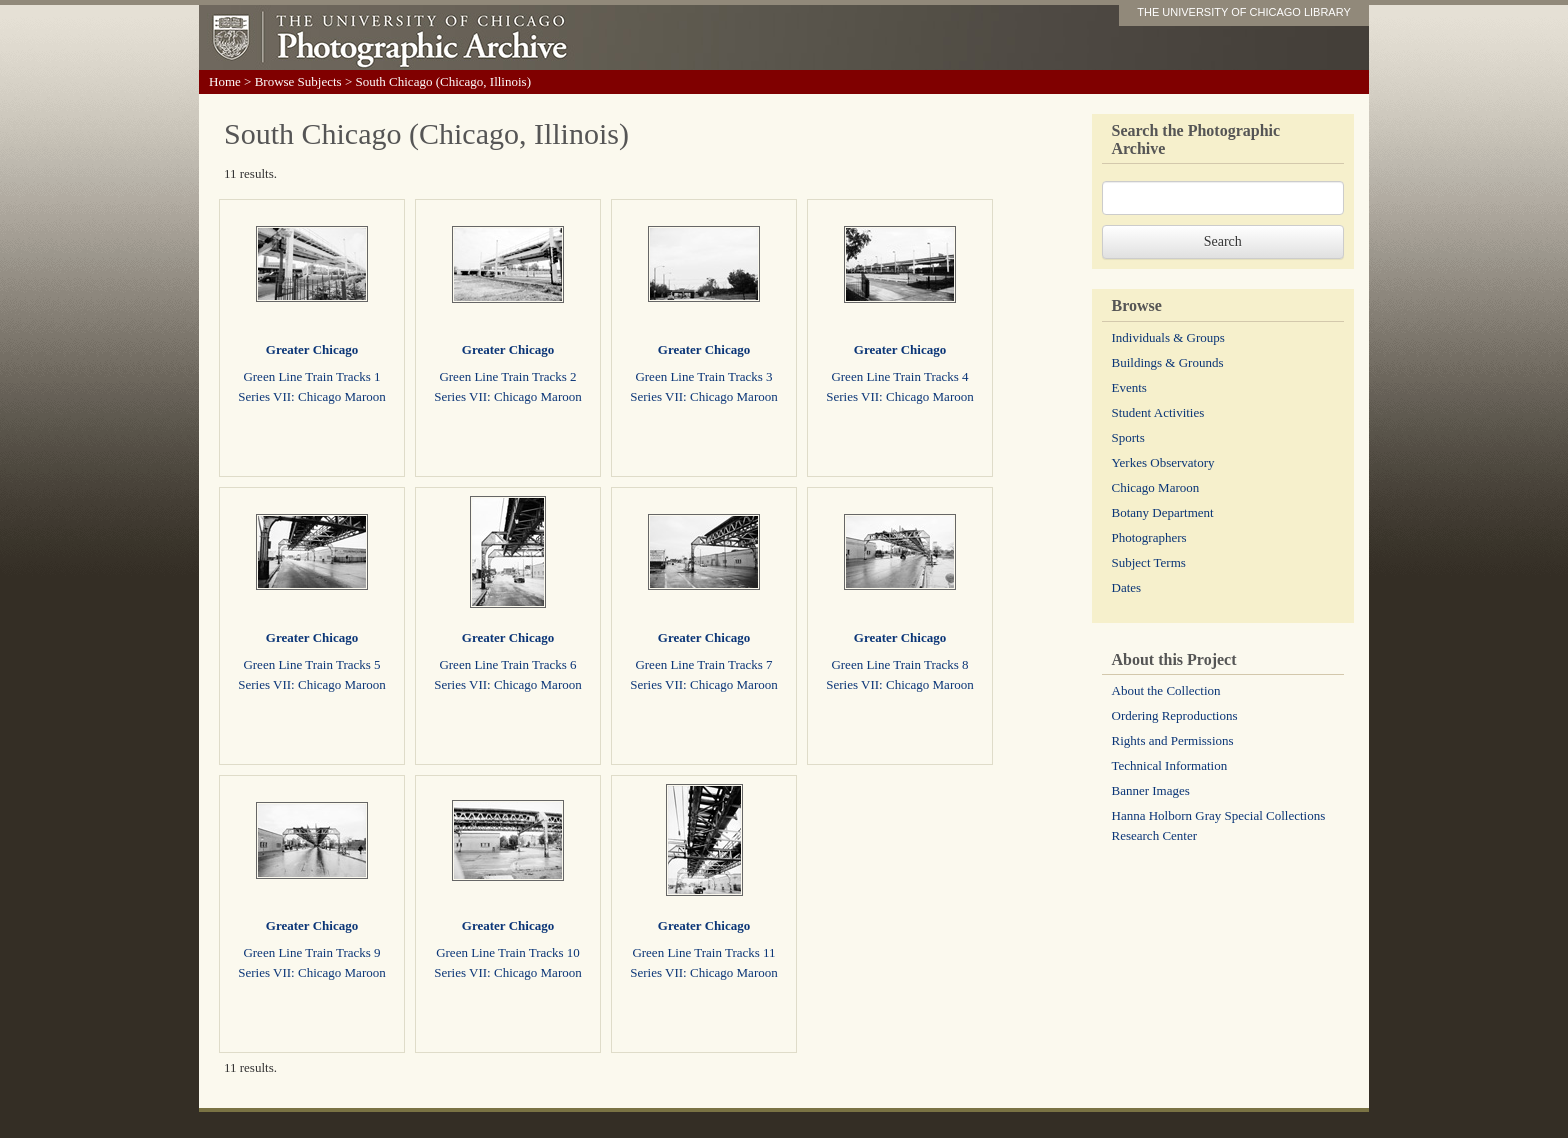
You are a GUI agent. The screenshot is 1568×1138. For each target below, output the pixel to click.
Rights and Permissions (1173, 740)
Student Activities (1158, 412)
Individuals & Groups (1168, 337)
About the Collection (1166, 690)
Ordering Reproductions (1175, 715)
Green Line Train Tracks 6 (507, 664)
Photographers (1149, 537)
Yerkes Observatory (1163, 462)
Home (225, 81)
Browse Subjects (298, 81)
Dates (1127, 587)
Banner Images (1151, 790)
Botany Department (1163, 512)
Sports (1128, 437)
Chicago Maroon (1156, 487)
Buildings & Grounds (1168, 362)
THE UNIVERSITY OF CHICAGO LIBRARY (1244, 12)
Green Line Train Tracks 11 (703, 952)
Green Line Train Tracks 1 (311, 376)
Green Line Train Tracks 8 (899, 664)
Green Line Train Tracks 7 (703, 664)
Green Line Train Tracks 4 (899, 376)
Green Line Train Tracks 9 (311, 952)
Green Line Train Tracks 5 (311, 664)
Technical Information (1170, 765)
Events (1129, 387)
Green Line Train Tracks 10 (508, 952)
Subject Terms (1149, 562)
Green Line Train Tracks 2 (507, 376)
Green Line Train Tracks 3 (703, 376)
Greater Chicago (312, 349)
